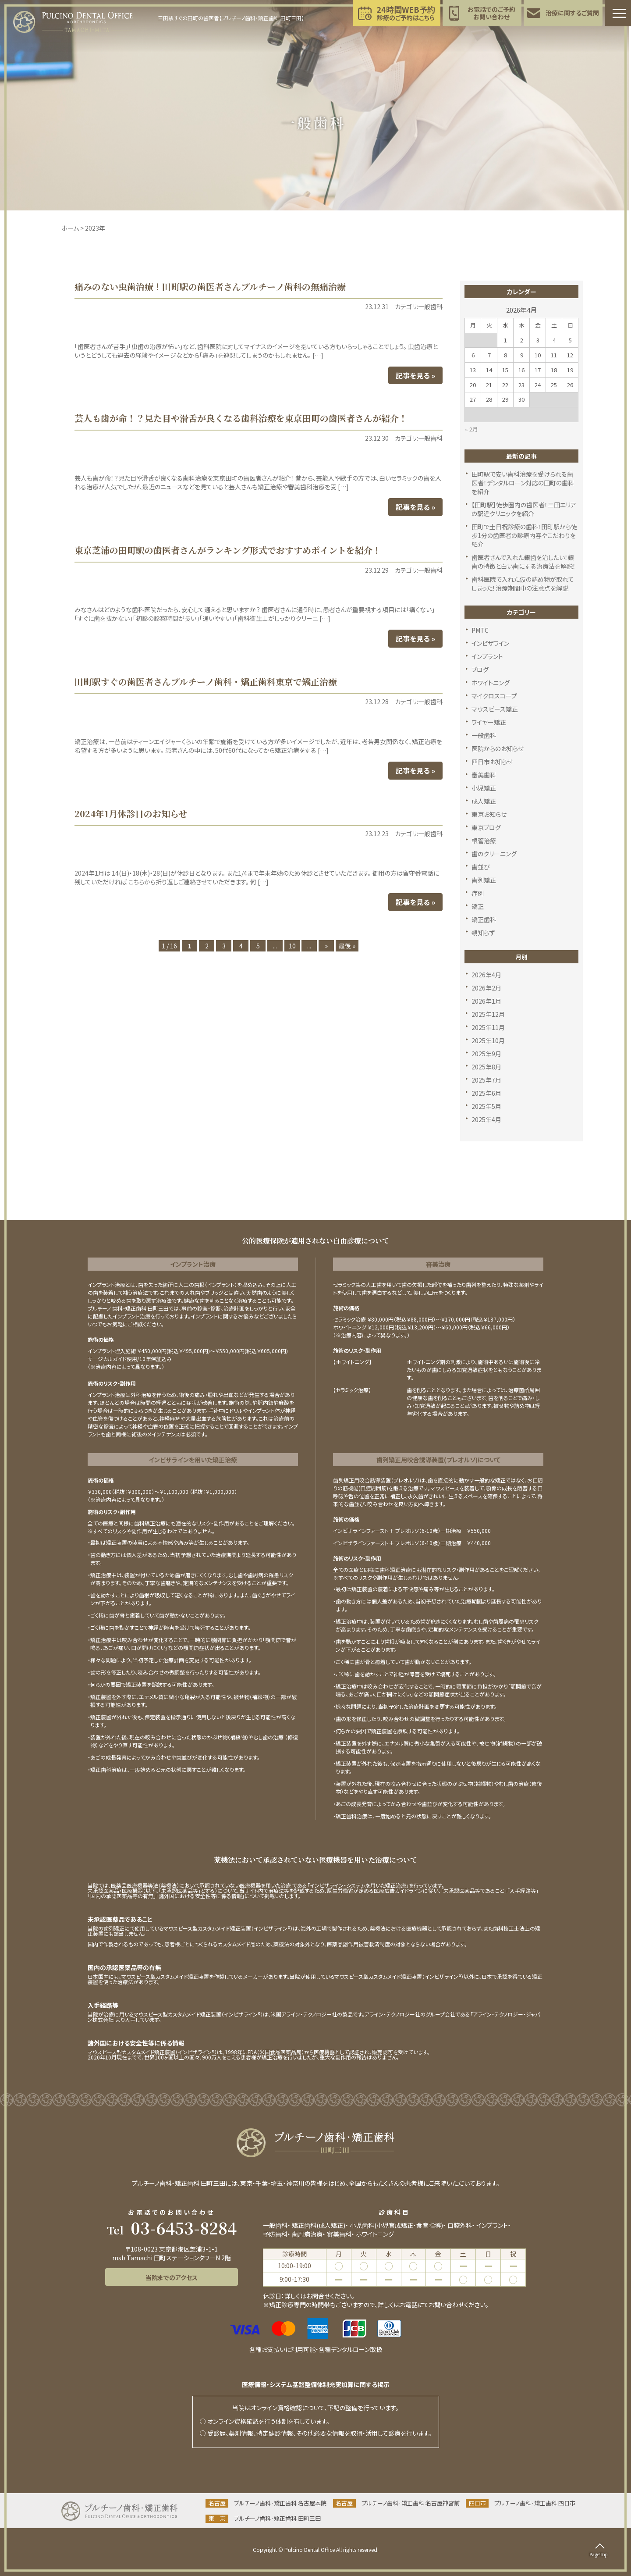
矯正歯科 (483, 919)
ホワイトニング (490, 682)
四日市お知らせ (492, 761)
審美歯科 (483, 774)
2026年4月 (486, 974)
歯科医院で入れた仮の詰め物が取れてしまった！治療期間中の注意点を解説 (522, 583)
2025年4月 (486, 1119)
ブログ (480, 669)
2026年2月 (486, 987)
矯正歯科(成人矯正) (318, 2225)
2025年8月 (486, 1066)
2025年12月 (488, 1014)
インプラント (487, 656)
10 (292, 945)
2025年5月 (486, 1106)
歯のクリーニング (494, 853)
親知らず (483, 932)
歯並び (480, 866)
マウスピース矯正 (494, 709)
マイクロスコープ (494, 695)
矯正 (477, 906)
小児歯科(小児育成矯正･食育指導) (396, 2225)
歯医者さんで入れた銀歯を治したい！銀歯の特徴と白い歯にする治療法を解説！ (523, 561)
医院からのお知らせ (497, 748)
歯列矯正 (483, 880)
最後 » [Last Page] (347, 945)
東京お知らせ (489, 814)
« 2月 (471, 429)
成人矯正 (483, 801)
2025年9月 (486, 1053)
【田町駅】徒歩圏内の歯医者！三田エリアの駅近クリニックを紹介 (523, 509)
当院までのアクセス (171, 2277)
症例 (477, 893)
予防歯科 (275, 2234)
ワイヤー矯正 (488, 722)
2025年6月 (486, 1093)
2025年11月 (488, 1027)
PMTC (480, 630)
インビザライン (490, 643)
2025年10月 (488, 1040)
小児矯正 (483, 788)
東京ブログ (486, 827)
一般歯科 (483, 735)
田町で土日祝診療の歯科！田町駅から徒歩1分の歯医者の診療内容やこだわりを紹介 (524, 535)
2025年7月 (486, 1080)
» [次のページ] (326, 945)
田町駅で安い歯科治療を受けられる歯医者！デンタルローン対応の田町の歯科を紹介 (522, 483)
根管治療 (483, 840)
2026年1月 (486, 1001)
